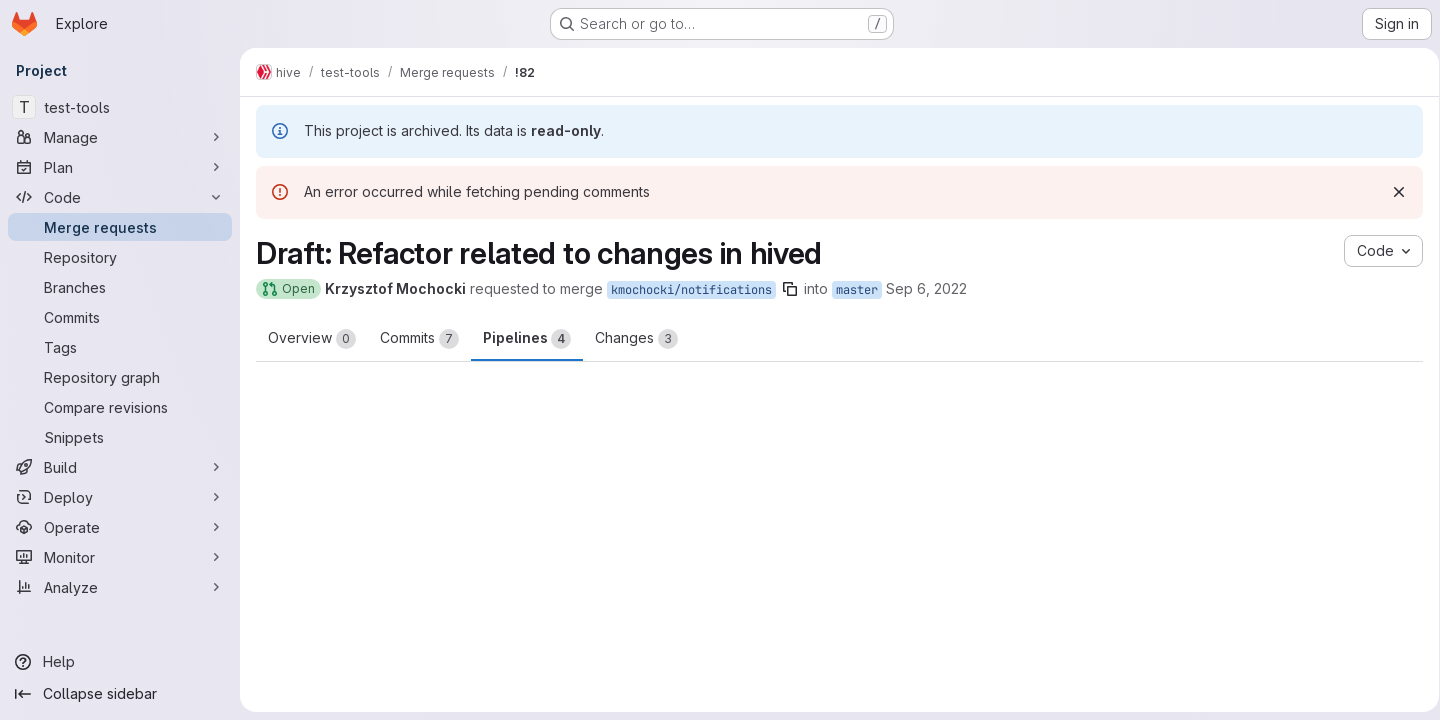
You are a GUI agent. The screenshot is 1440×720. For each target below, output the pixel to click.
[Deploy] (120, 497)
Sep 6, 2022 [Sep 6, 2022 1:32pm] (926, 288)
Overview (312, 339)
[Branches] (120, 287)
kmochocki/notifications (691, 290)
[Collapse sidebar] (120, 694)
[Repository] (120, 257)
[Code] (120, 197)
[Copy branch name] (790, 289)
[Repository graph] (120, 377)
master (857, 290)
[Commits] (120, 317)
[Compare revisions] (120, 407)
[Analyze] (120, 587)
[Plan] (120, 167)
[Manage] (120, 137)
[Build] (120, 467)
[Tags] (120, 347)
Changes (636, 339)
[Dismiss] (1392, 192)
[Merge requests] (120, 227)
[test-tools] (120, 107)
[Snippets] (120, 437)
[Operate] (120, 527)
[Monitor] (120, 557)
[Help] (120, 662)
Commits (419, 339)
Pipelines (527, 339)
